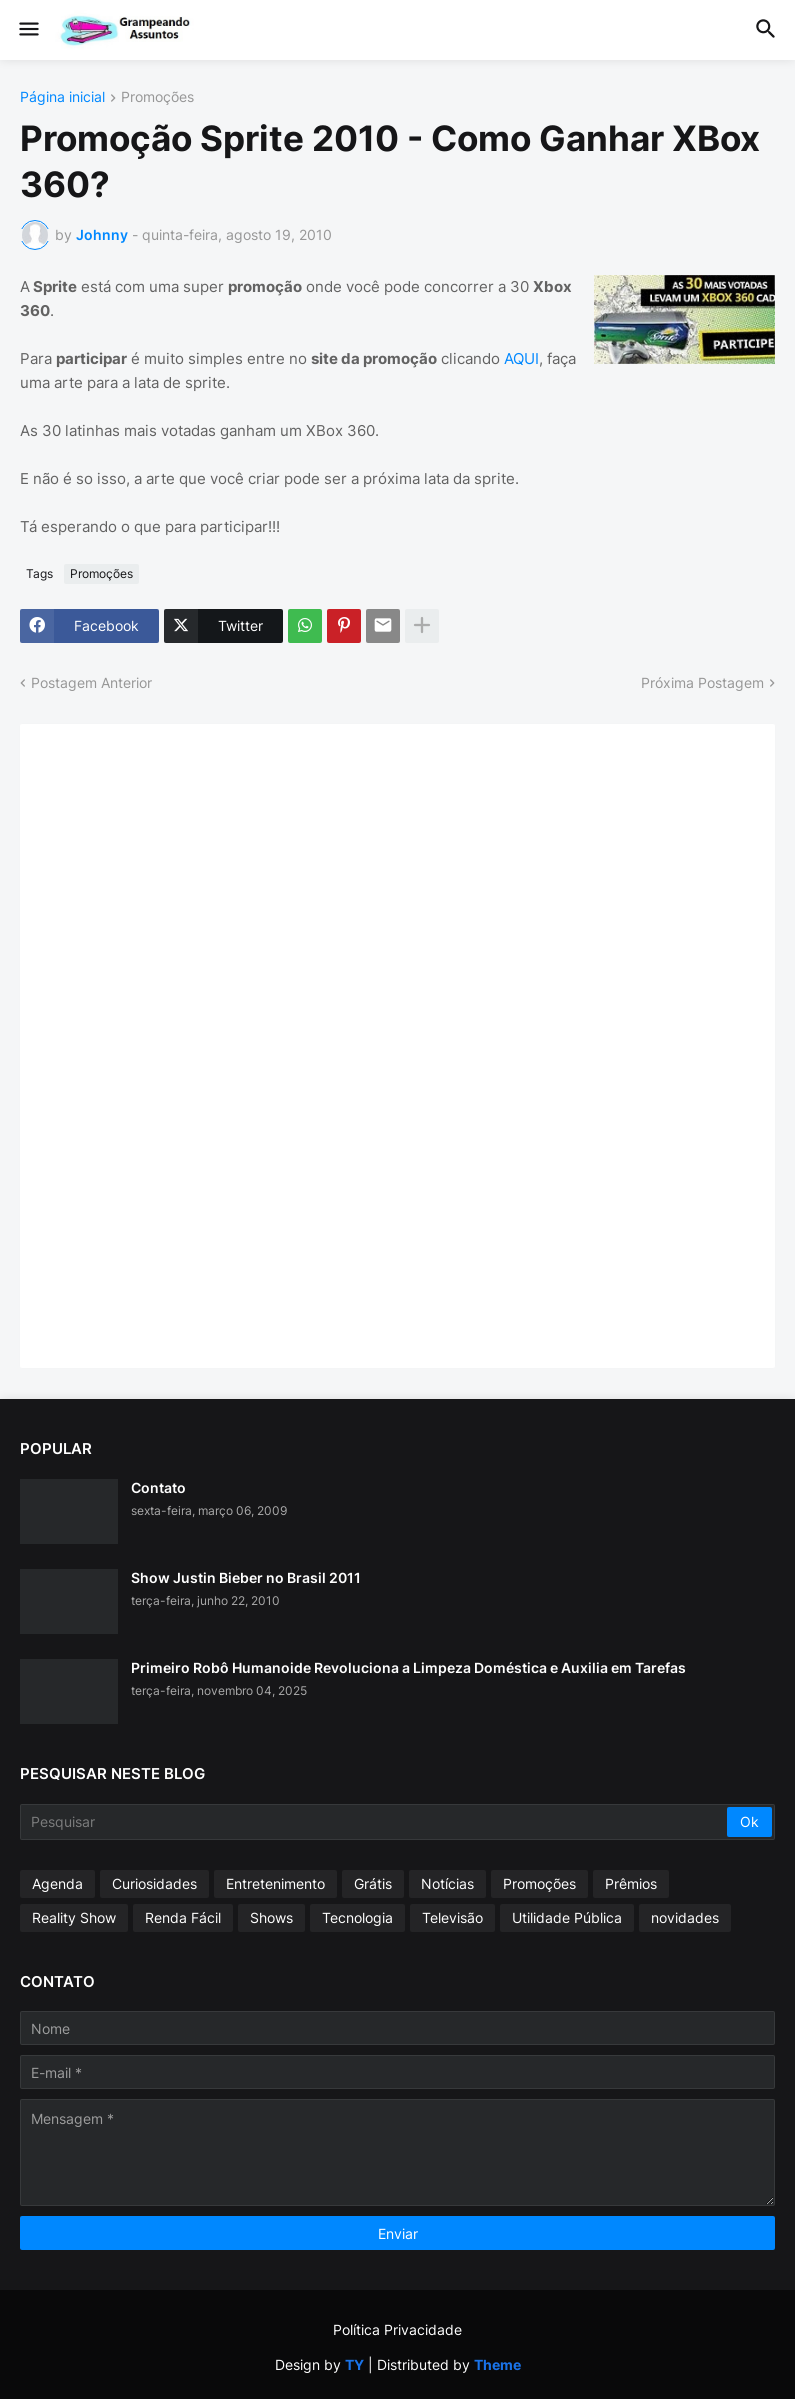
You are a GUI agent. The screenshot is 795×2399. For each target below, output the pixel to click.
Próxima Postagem (702, 682)
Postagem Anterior (91, 682)
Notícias (447, 1883)
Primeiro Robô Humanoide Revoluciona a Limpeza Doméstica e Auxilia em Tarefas (408, 1667)
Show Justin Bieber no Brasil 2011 (246, 1577)
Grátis (373, 1883)
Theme (497, 2364)
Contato (158, 1487)
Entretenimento (275, 1883)
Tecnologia (357, 1917)
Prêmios (631, 1883)
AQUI (521, 358)
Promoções (157, 97)
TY (354, 2364)
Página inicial (62, 97)
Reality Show (74, 1917)
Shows (271, 1917)
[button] (27, 30)
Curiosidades (154, 1883)
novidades (685, 1917)
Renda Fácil (183, 1917)
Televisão (452, 1917)
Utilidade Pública (567, 1917)
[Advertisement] (190, 1044)
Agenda (57, 1883)
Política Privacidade (397, 2329)
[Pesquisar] (375, 1822)
